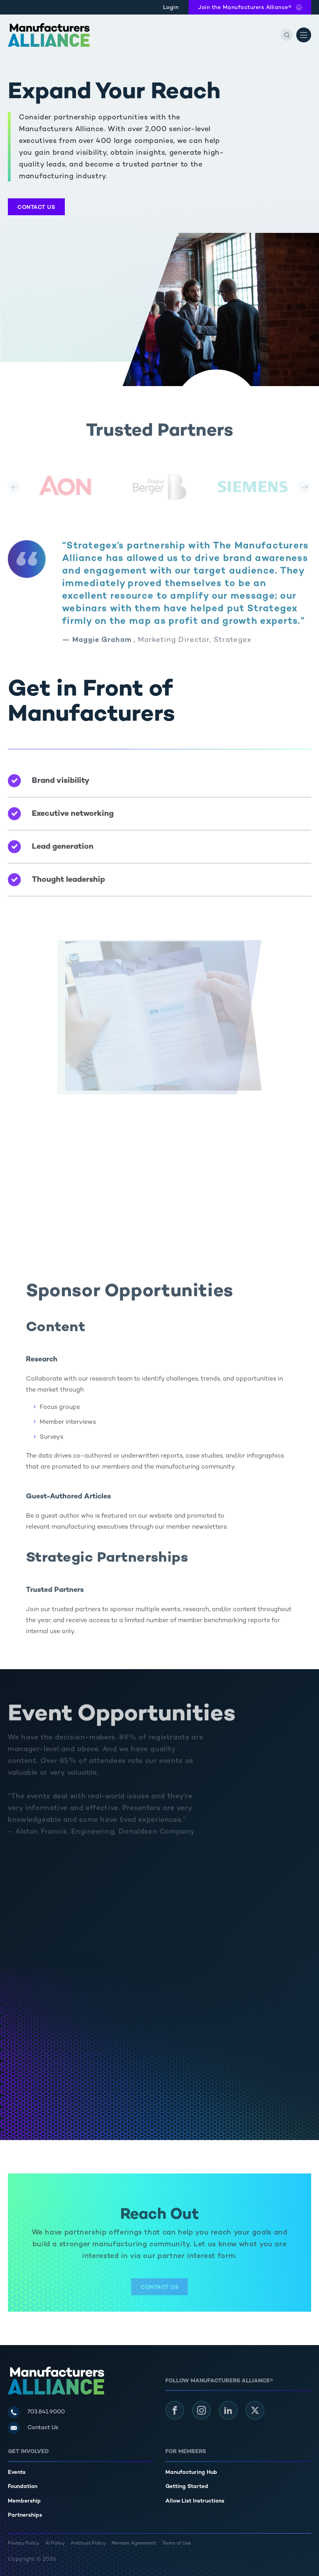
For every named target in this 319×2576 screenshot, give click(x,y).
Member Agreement (134, 2543)
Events (17, 2472)
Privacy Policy (23, 2543)
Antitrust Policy (88, 2543)
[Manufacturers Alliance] (49, 35)
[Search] (287, 35)
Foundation (22, 2487)
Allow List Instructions (194, 2501)
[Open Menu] (303, 34)
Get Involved (28, 2452)
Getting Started (186, 2487)
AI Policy (55, 2543)
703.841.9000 (46, 2412)
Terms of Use (176, 2543)
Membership (24, 2501)
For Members (185, 2452)
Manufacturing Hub (191, 2472)
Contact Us (36, 208)
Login (171, 8)
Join (245, 8)
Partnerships (25, 2515)
